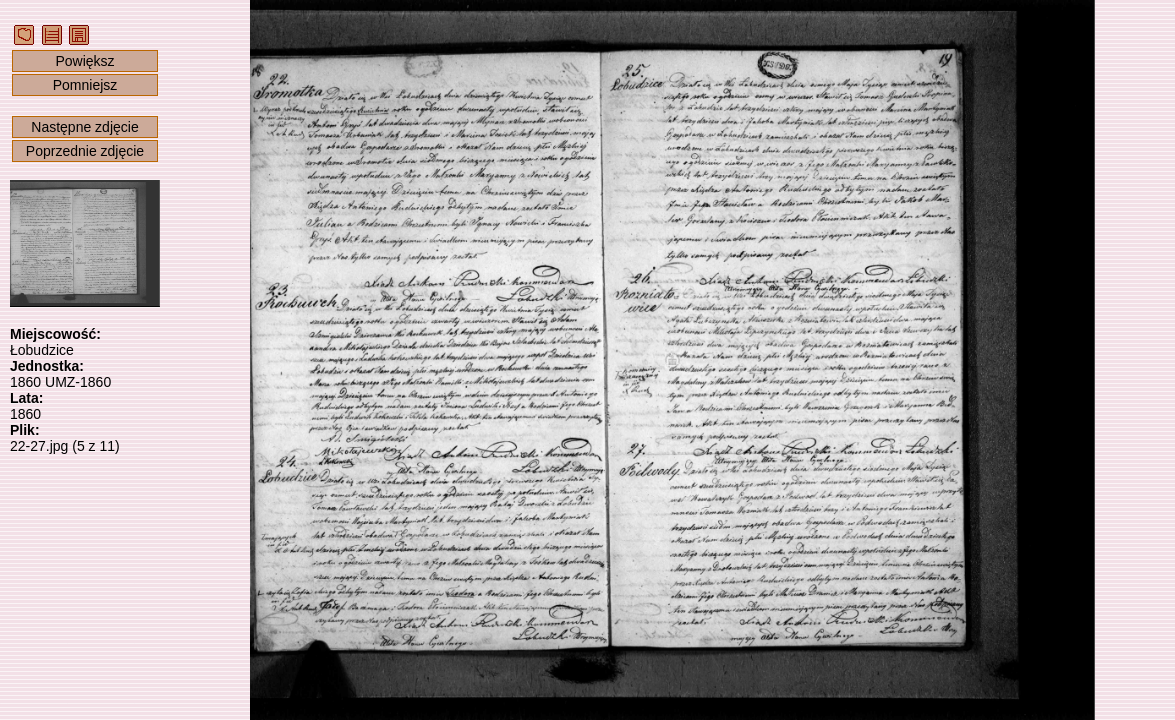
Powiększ (84, 61)
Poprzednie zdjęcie (85, 151)
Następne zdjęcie (84, 127)
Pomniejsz (85, 85)
